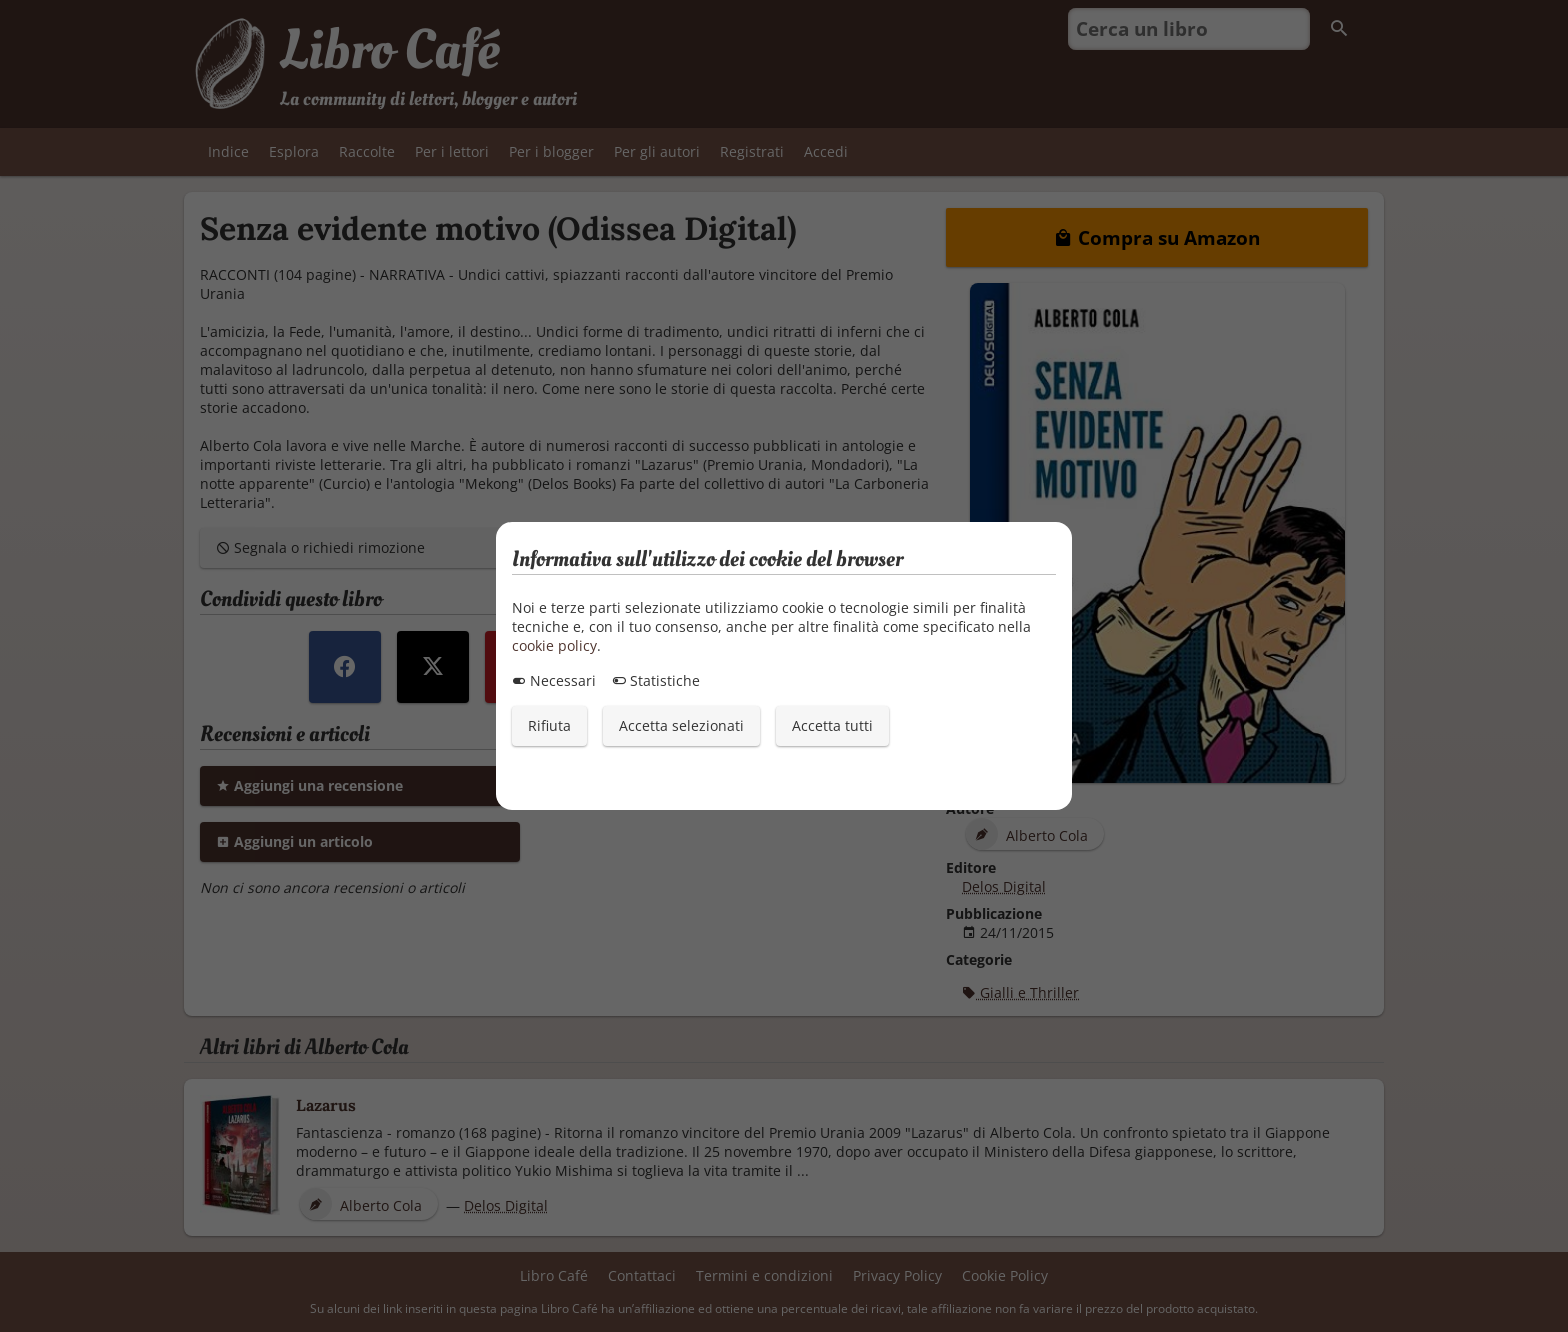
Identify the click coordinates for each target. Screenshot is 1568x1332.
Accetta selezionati (681, 725)
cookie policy (554, 645)
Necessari (554, 680)
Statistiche (656, 680)
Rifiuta (549, 725)
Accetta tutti (832, 725)
